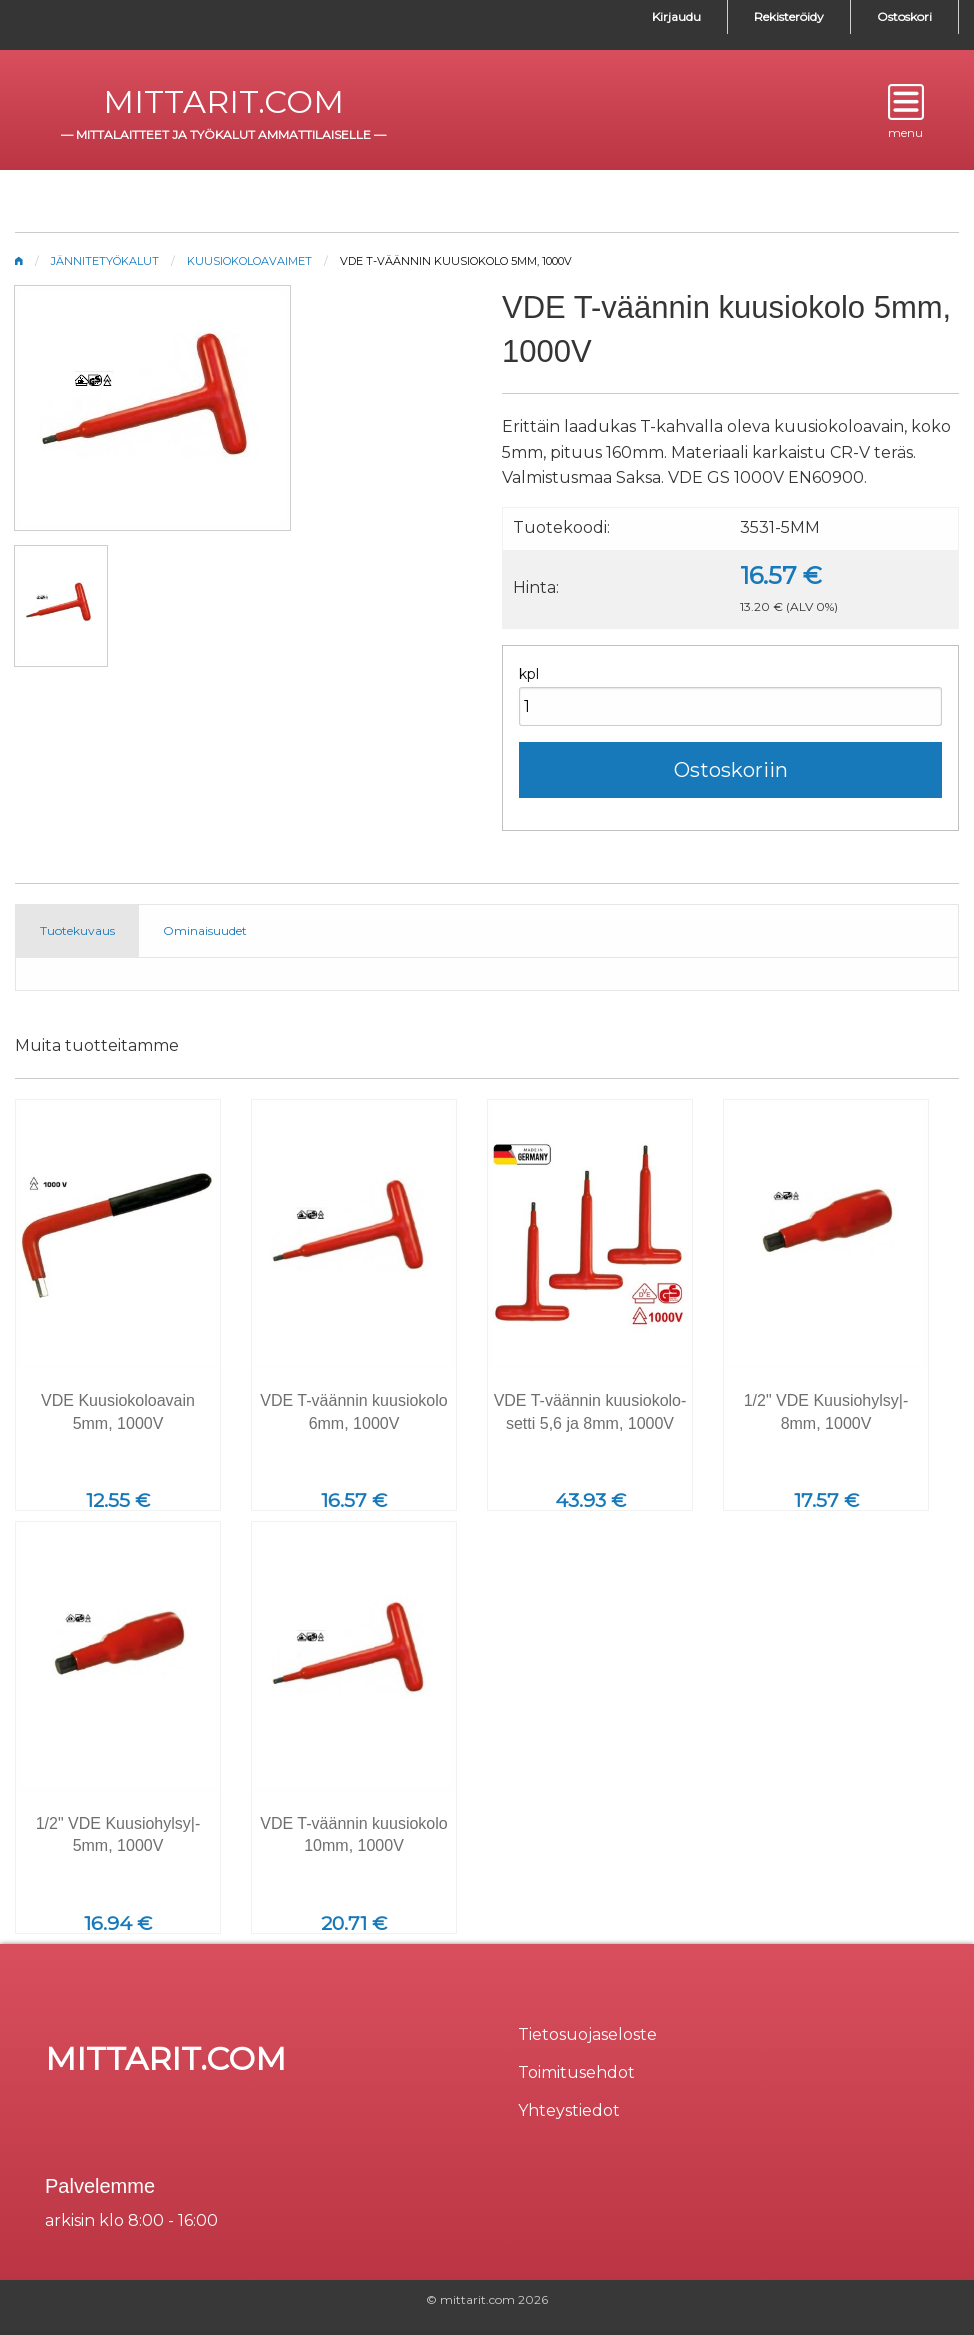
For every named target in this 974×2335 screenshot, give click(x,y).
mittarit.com (223, 101)
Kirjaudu (676, 16)
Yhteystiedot (569, 2110)
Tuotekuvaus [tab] (77, 930)
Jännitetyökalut (105, 261)
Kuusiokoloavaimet (249, 261)
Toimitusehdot (576, 2072)
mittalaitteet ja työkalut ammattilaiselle (223, 134)
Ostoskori (904, 16)
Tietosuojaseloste (587, 2034)
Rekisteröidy (789, 16)
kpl (529, 674)
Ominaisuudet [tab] (205, 930)
